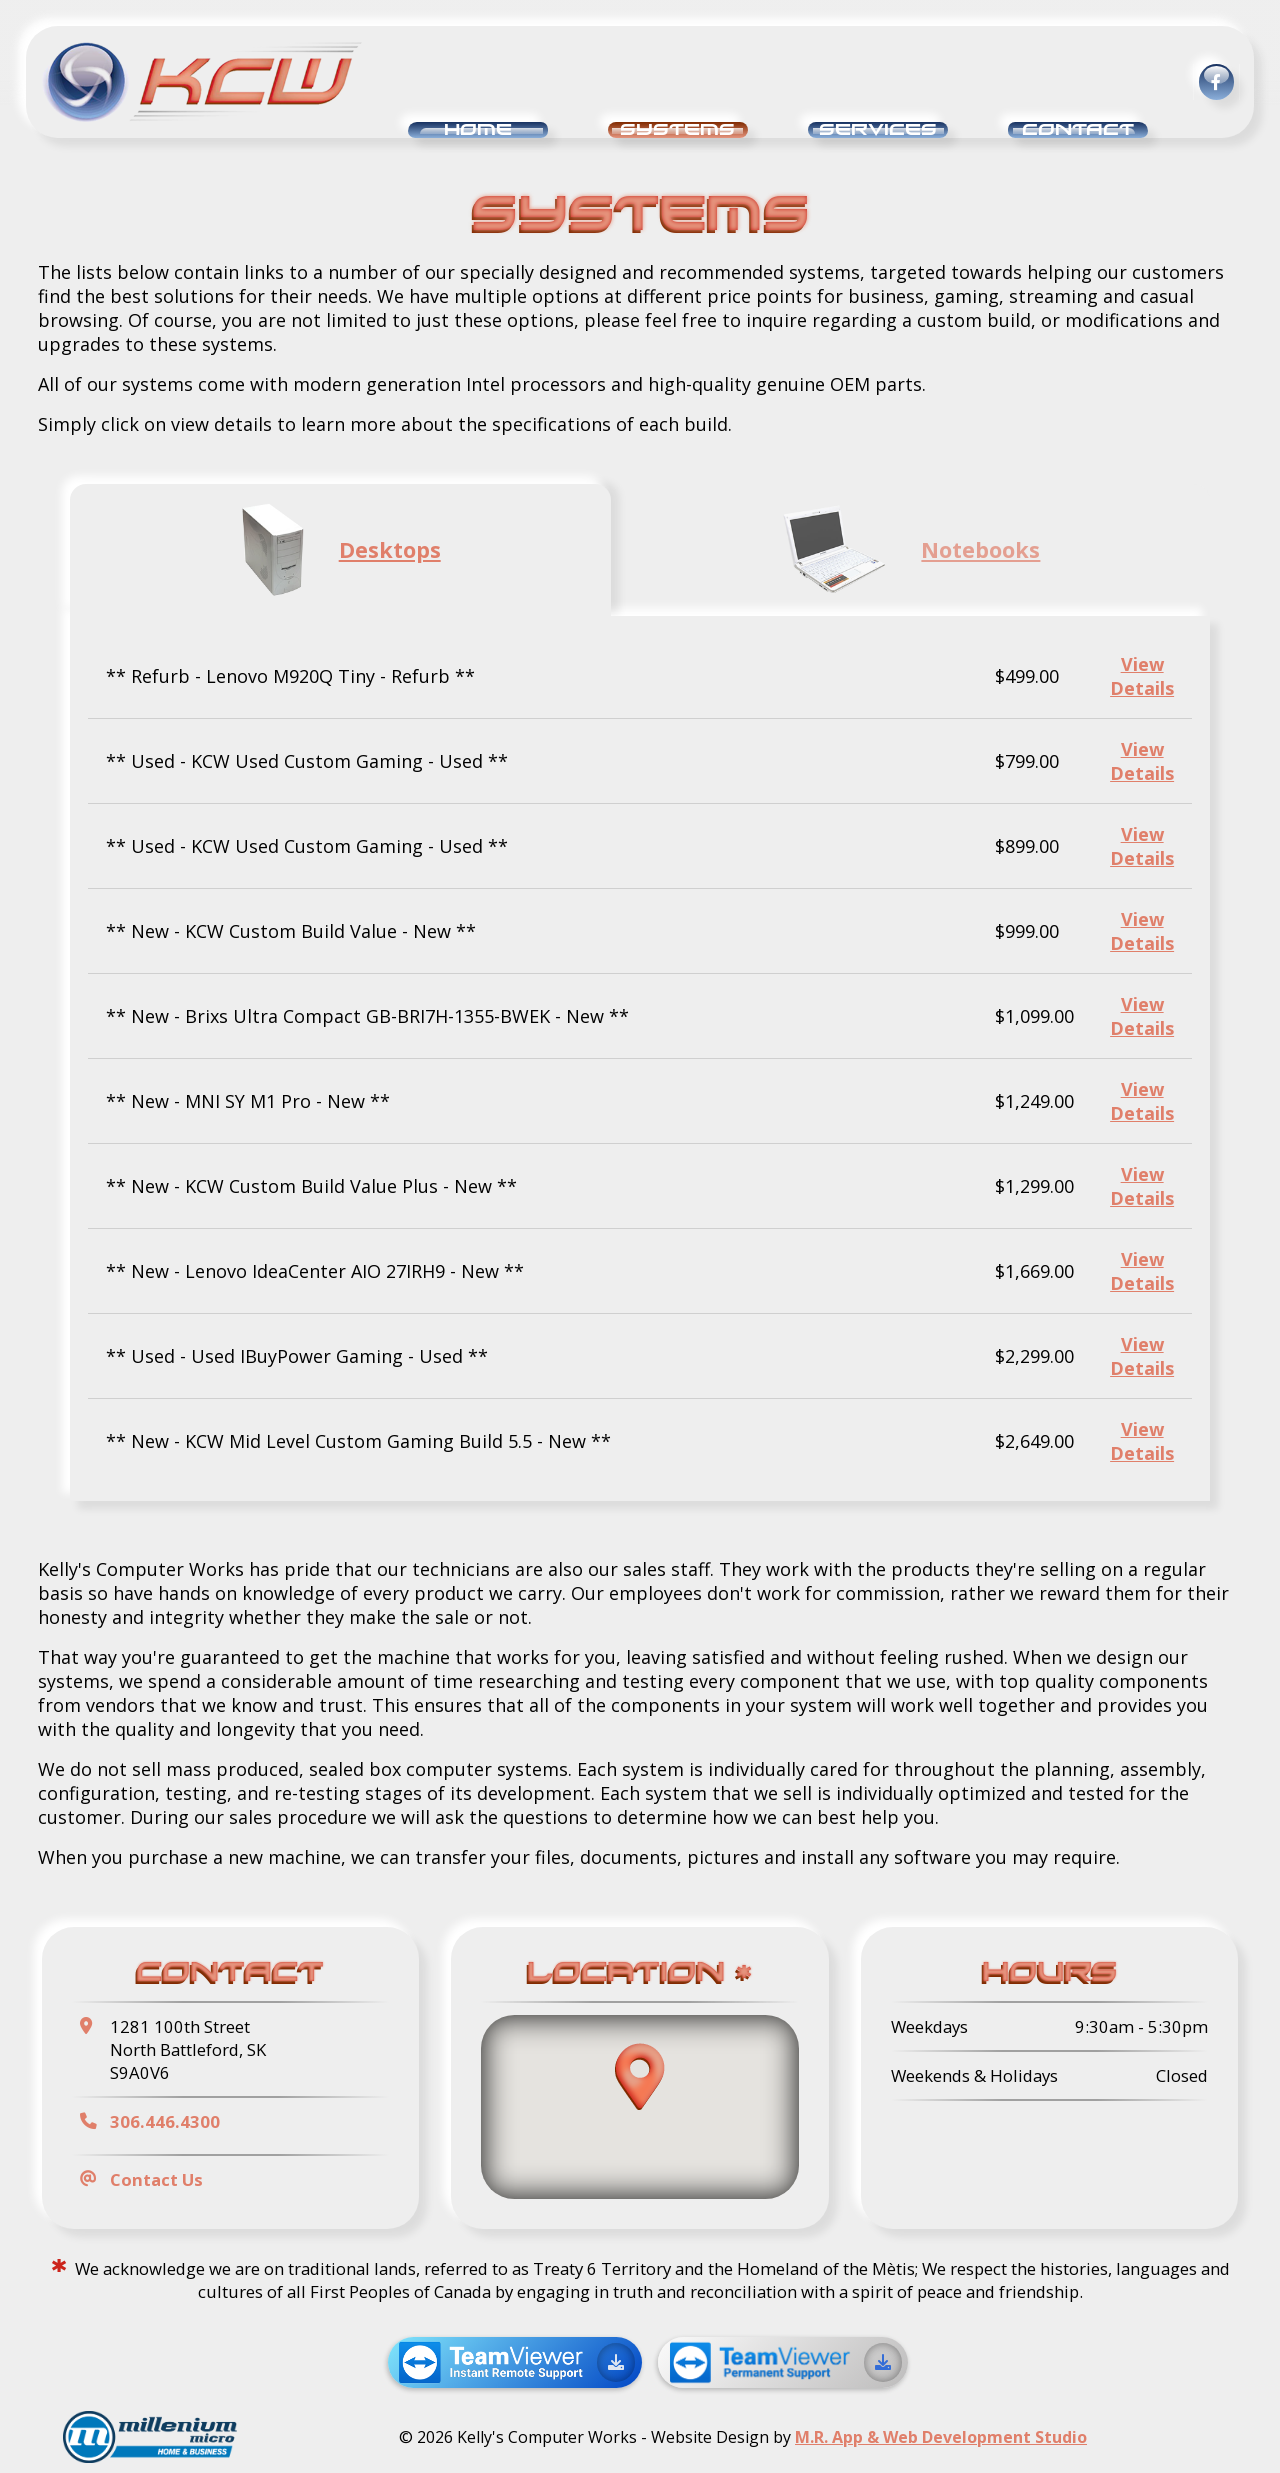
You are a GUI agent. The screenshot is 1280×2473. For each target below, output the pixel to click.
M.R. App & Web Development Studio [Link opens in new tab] (941, 2437)
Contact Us (156, 2179)
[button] (640, 2076)
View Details (1142, 676)
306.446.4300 (165, 2121)
